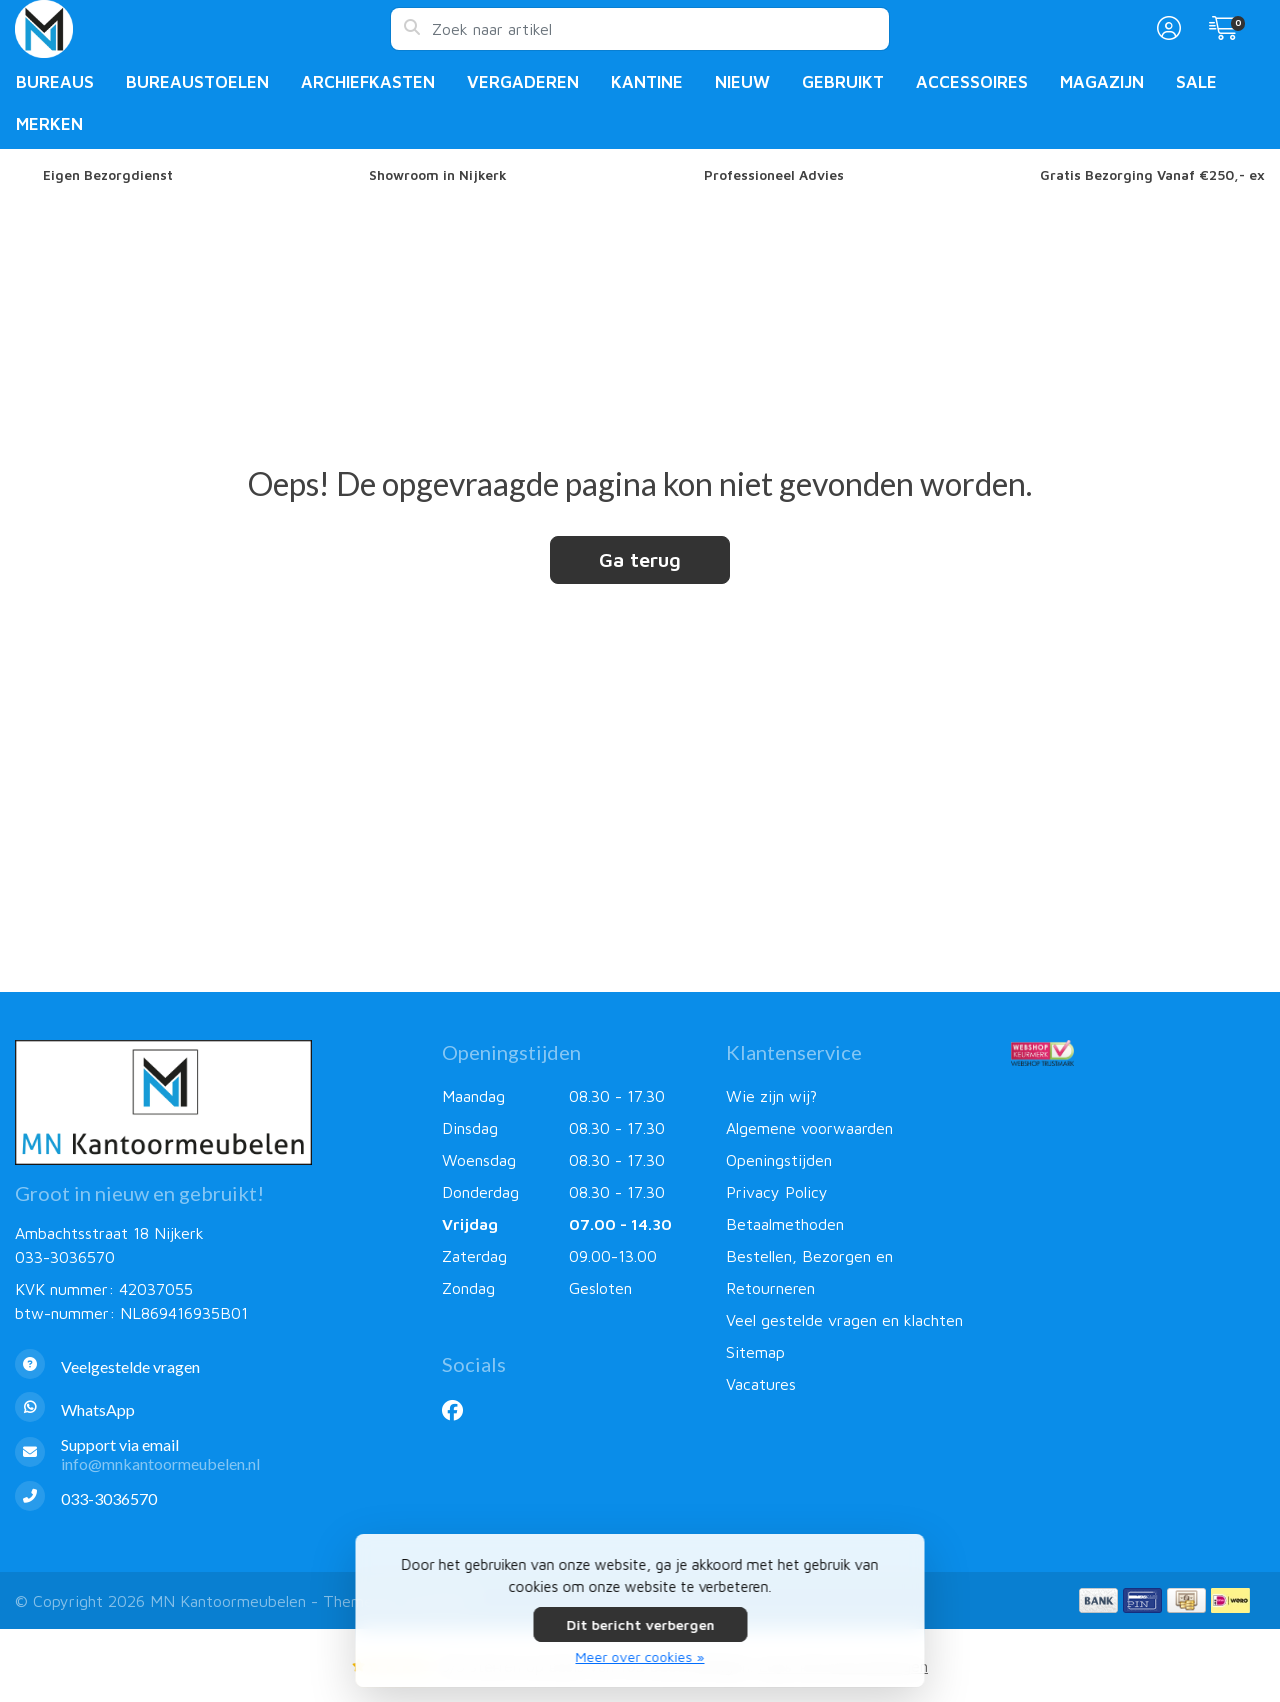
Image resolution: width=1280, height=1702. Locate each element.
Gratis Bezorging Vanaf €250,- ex (1152, 175)
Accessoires (972, 82)
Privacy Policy (777, 1192)
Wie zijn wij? (771, 1096)
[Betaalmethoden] (1098, 1600)
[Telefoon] (213, 1498)
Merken (49, 124)
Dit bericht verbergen (640, 1624)
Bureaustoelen (197, 82)
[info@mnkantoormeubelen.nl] (213, 1454)
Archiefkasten (368, 82)
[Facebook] (460, 1410)
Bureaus (55, 82)
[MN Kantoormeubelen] (202, 29)
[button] (1166, 29)
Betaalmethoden (785, 1224)
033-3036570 (65, 1257)
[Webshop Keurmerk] (1138, 1053)
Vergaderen (523, 82)
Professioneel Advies (774, 175)
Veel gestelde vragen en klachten (844, 1320)
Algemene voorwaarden (809, 1128)
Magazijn (1102, 82)
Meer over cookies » (640, 1656)
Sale (1196, 82)
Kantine (647, 82)
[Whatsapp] (213, 1409)
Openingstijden (779, 1160)
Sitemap (755, 1352)
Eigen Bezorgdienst (108, 175)
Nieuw (742, 82)
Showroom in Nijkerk (438, 175)
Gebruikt (843, 82)
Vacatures (761, 1384)
